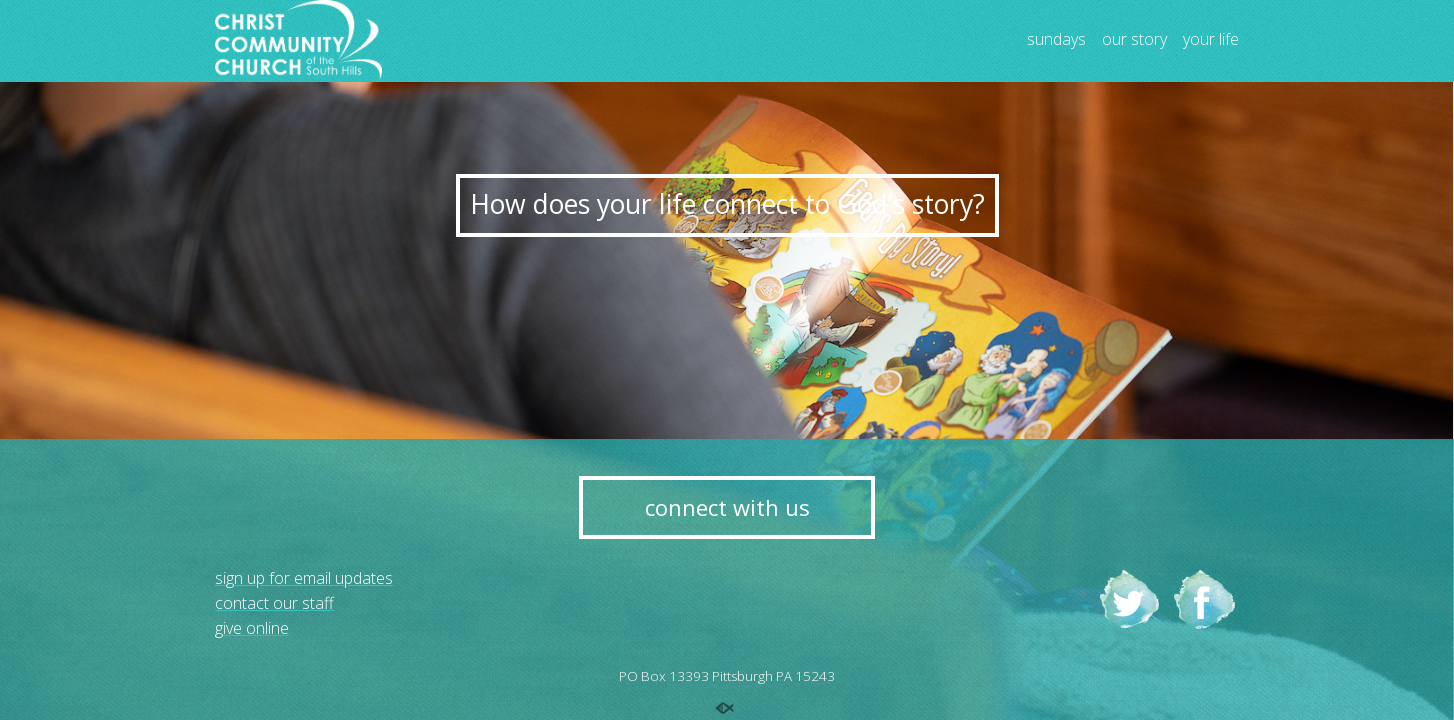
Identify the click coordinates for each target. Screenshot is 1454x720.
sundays (1056, 40)
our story (1134, 40)
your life (1211, 40)
